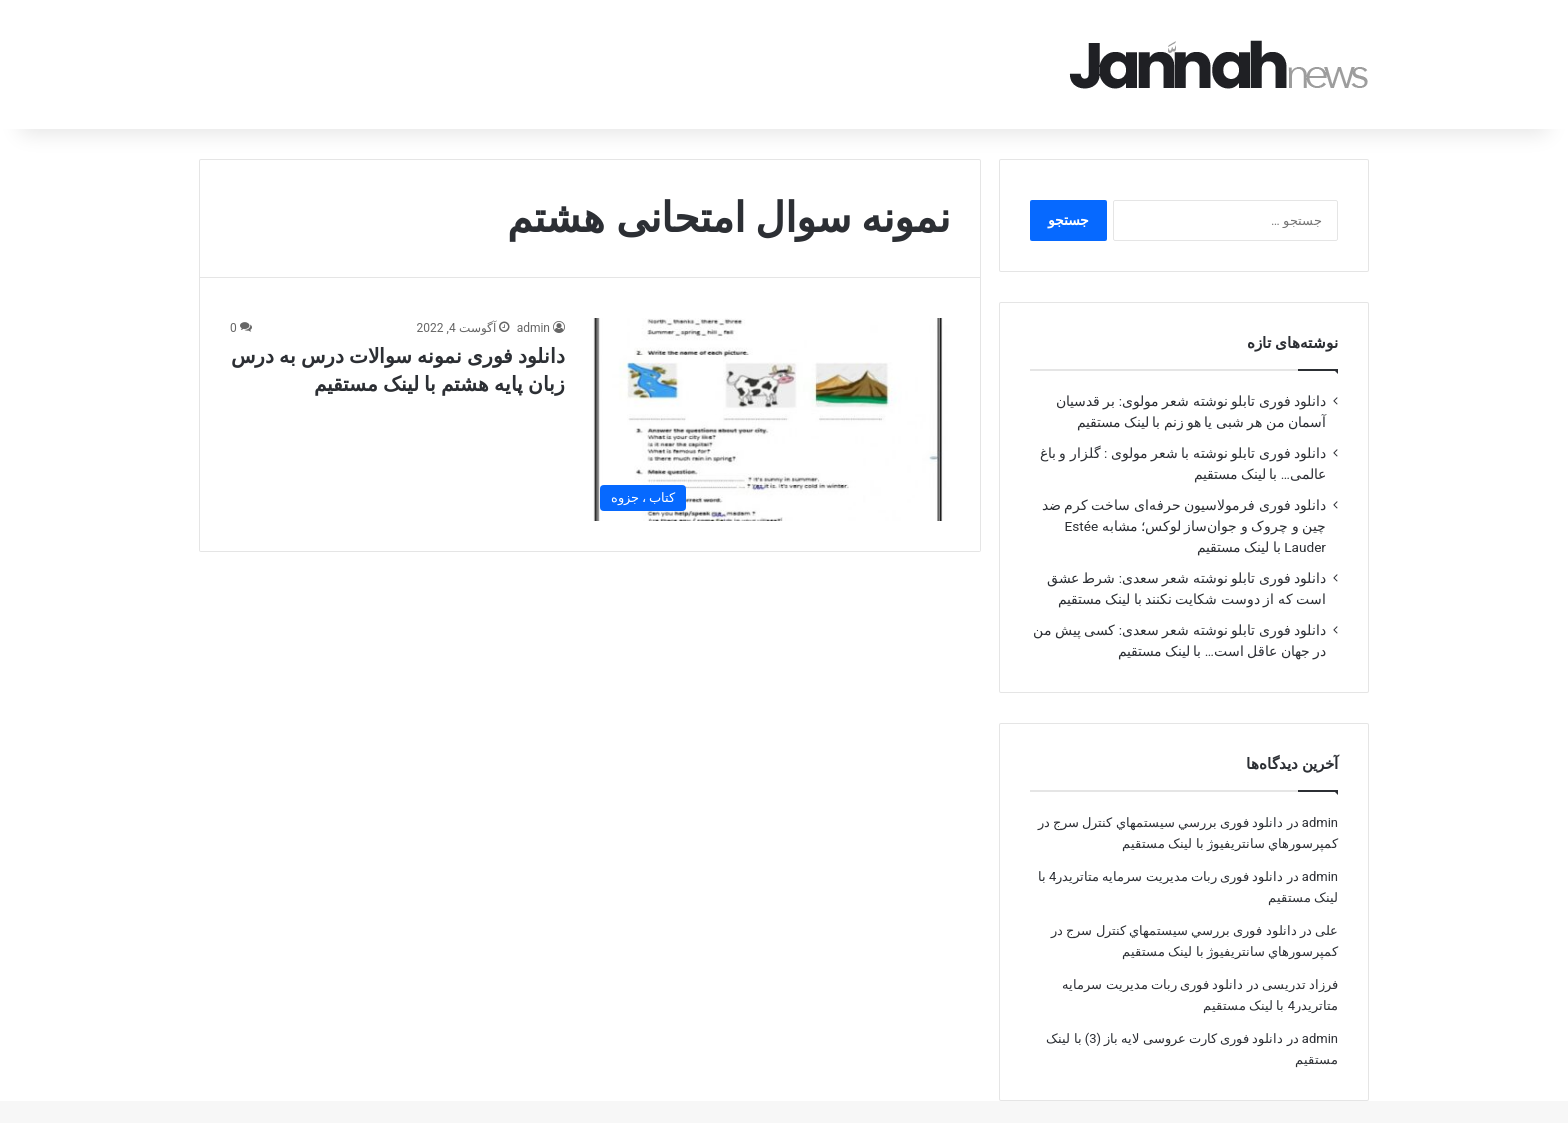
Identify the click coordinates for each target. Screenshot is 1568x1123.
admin (533, 300)
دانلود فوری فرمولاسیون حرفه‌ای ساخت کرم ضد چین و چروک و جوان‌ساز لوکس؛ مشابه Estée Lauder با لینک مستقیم (1184, 498)
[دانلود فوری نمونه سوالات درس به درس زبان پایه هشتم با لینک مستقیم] (770, 391)
